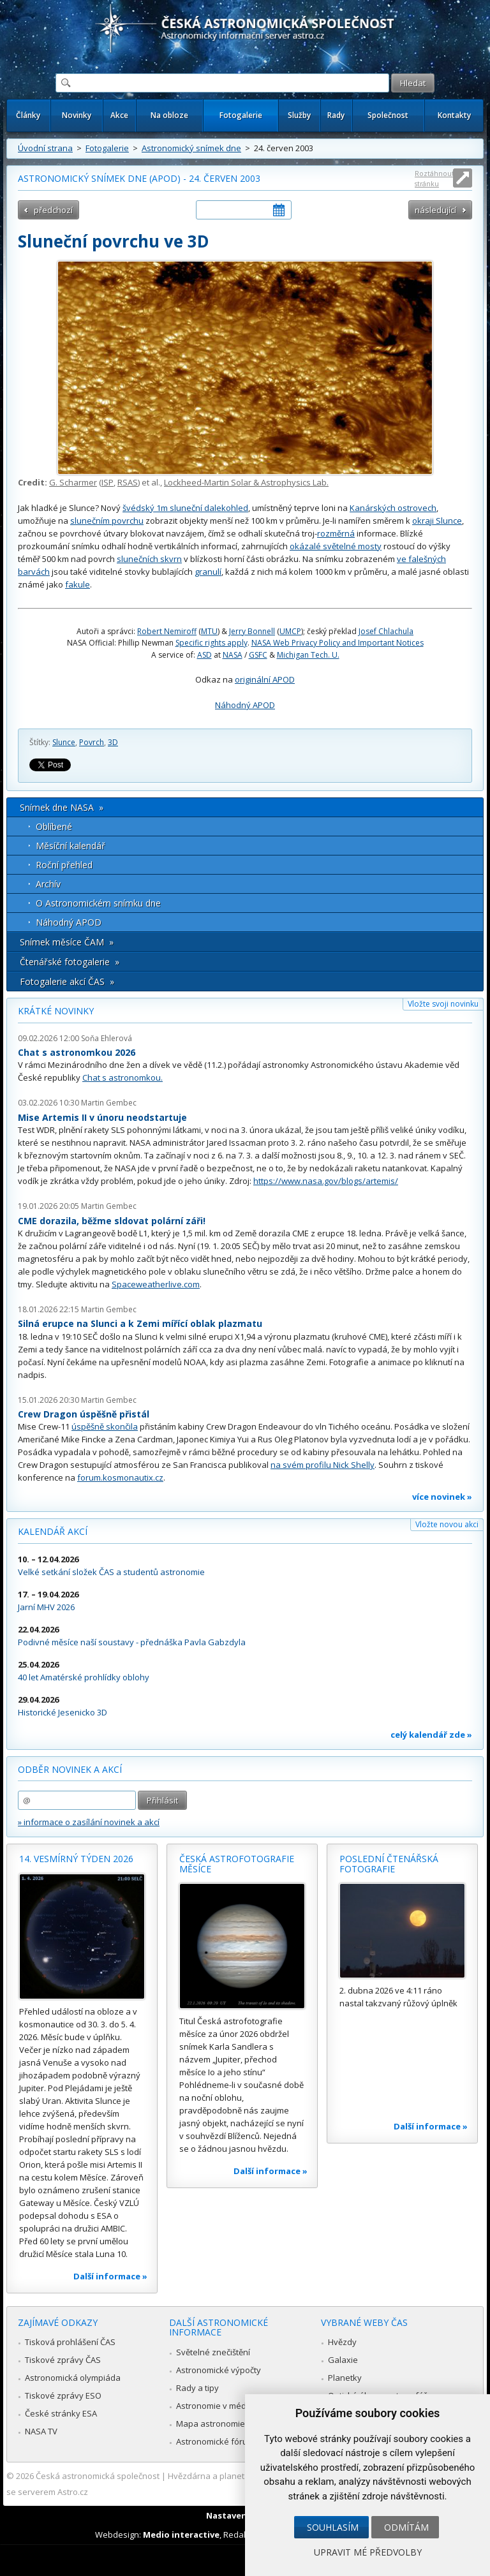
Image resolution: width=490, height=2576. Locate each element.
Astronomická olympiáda (73, 2377)
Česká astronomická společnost (98, 2476)
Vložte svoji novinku (443, 1003)
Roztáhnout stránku (434, 178)
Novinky (76, 115)
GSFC (258, 654)
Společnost (388, 115)
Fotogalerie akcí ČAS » (67, 981)
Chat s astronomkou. (122, 1077)
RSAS (127, 482)
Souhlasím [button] (333, 2527)
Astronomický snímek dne (191, 148)
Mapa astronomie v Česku (227, 2423)
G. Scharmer (73, 482)
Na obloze (169, 115)
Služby (299, 115)
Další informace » (110, 2276)
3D (113, 742)
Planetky (345, 2377)
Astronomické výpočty (218, 2370)
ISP (107, 482)
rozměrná (336, 533)
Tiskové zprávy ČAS (63, 2359)
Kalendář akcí (52, 1531)
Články (28, 115)
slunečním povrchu (107, 520)
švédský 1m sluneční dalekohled (185, 508)
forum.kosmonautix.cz (120, 1477)
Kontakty (454, 115)
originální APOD (265, 679)
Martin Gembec (109, 1102)
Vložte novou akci (447, 1524)
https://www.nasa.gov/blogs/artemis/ (325, 1181)
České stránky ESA (61, 2413)
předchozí (53, 210)
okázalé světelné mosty (336, 546)
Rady (336, 115)
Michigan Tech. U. (308, 654)
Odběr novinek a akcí (70, 1769)
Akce (119, 115)
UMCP (290, 631)
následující (435, 210)
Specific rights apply (211, 642)
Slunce (63, 742)
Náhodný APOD (245, 705)
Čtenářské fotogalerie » (69, 962)
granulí (208, 571)
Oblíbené (54, 826)
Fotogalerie (240, 115)
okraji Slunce (437, 520)
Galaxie (343, 2359)
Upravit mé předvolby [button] (368, 2552)
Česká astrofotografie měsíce (236, 1864)
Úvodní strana (45, 148)
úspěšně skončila (104, 1426)
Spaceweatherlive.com (156, 1284)
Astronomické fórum (215, 2441)
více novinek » (442, 1496)
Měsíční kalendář (70, 846)
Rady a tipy (197, 2388)
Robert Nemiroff (167, 631)
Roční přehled (64, 865)
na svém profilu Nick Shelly (323, 1464)
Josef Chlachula (386, 631)
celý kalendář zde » (431, 1734)
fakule (77, 584)
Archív (48, 884)
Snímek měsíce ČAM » (67, 942)
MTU (209, 631)
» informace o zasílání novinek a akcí (89, 1822)
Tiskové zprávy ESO (63, 2395)
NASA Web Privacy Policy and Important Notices (337, 642)
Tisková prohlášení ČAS (70, 2342)
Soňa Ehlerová (106, 1038)
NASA (232, 654)
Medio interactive (181, 2534)
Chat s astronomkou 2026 (76, 1052)
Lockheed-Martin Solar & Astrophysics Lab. (246, 482)
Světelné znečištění (213, 2352)
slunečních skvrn (149, 559)
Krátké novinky (56, 1011)
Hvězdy (342, 2342)
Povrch (91, 742)
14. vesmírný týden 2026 (76, 1859)
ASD (204, 654)
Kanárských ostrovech (393, 508)
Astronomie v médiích (217, 2405)
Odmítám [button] (406, 2527)
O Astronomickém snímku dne (98, 903)
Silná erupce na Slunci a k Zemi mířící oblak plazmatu (140, 1323)
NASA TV (41, 2431)
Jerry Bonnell (252, 631)
